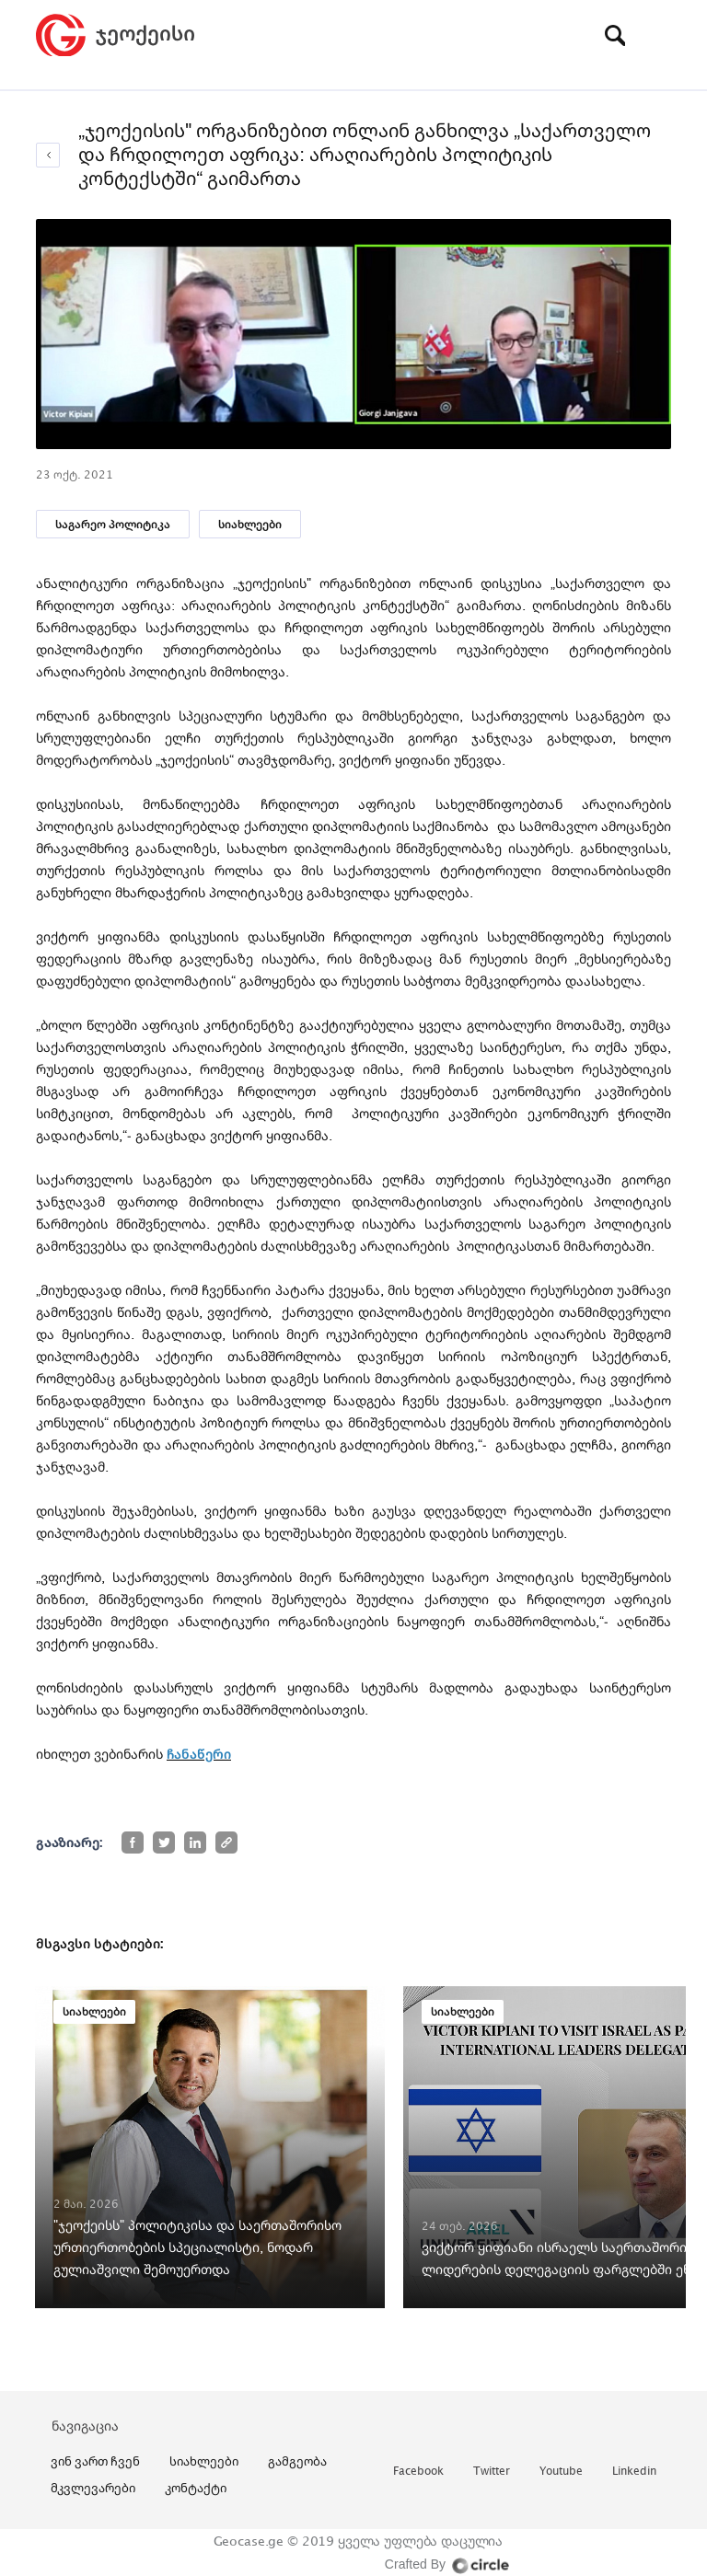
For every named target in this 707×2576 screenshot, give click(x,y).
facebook (418, 2471)
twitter (491, 2471)
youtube (561, 2471)
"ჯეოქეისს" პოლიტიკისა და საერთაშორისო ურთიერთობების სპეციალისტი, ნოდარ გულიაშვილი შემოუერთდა (197, 2247)
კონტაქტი (195, 2487)
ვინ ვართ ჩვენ (95, 2461)
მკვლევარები (93, 2487)
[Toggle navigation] (657, 34)
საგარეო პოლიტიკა (112, 524)
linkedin (634, 2471)
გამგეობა (297, 2461)
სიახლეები (250, 524)
